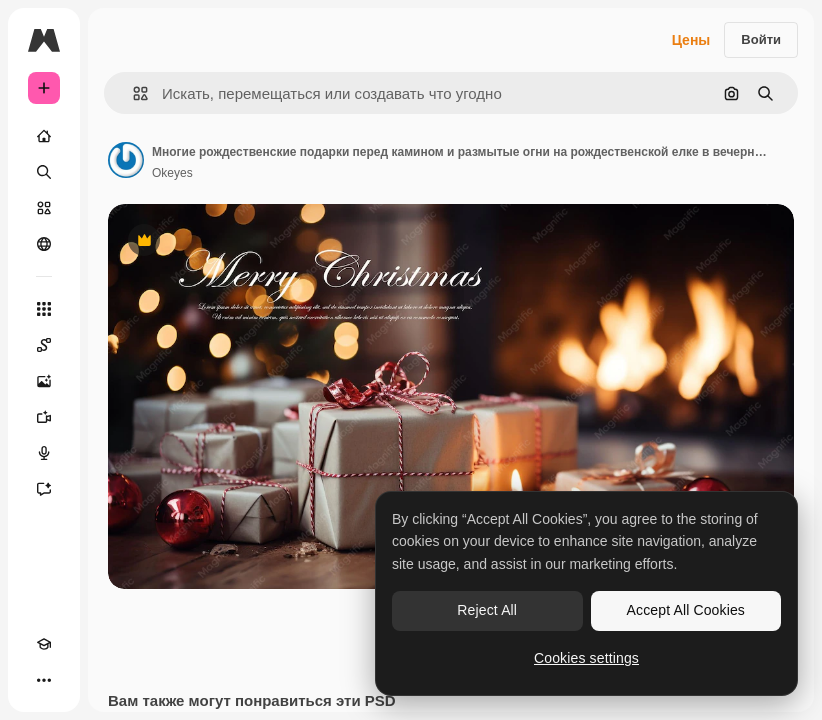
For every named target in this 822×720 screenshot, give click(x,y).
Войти (761, 39)
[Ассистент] (44, 489)
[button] (132, 93)
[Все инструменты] (44, 309)
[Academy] (44, 644)
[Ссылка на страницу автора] (126, 160)
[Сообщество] (44, 244)
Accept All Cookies (686, 610)
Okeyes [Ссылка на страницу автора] (172, 173)
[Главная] (44, 136)
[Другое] (44, 680)
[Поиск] (44, 172)
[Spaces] (44, 345)
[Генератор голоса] (44, 453)
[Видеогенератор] (44, 417)
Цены (691, 40)
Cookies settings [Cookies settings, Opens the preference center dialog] (586, 658)
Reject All (487, 610)
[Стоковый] (44, 208)
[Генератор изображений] (44, 381)
